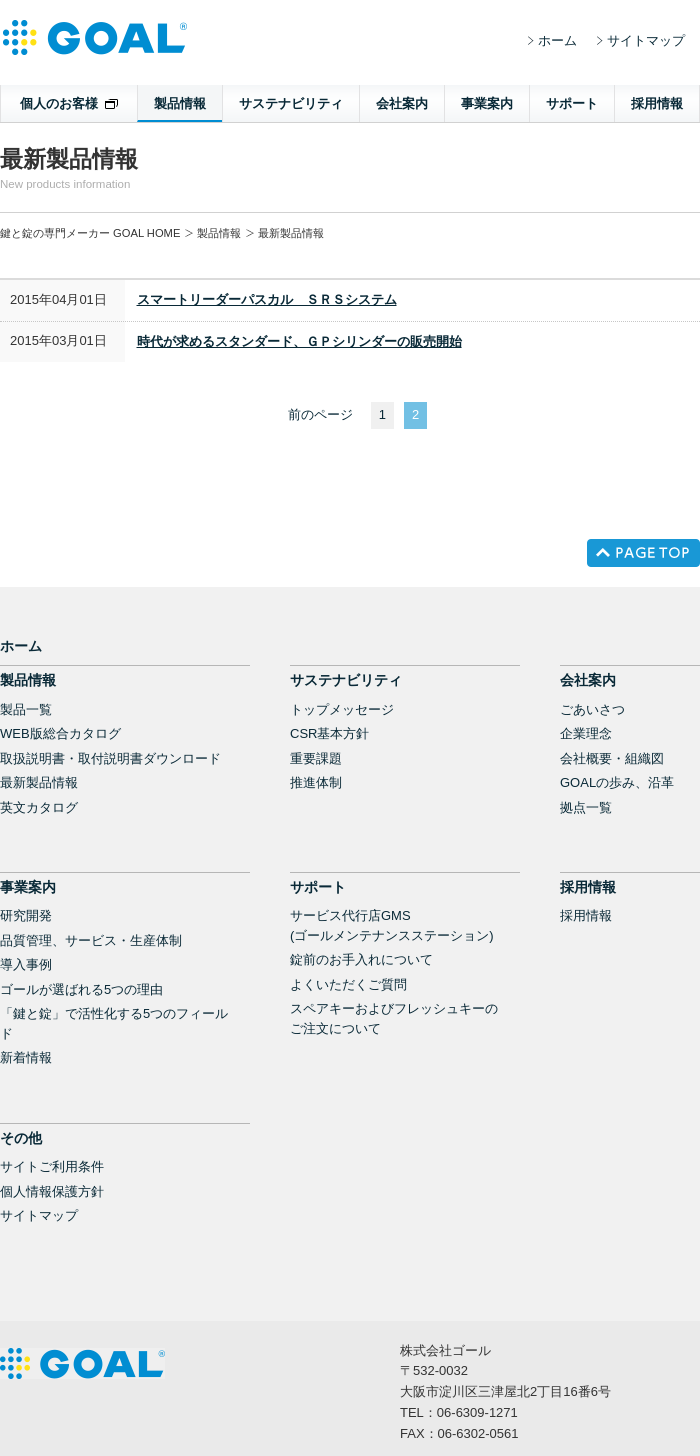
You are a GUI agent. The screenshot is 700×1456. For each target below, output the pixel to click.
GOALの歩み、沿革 (617, 782)
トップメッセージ (342, 709)
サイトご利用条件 (52, 1166)
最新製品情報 (39, 782)
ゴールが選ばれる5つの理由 (81, 989)
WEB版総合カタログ (60, 733)
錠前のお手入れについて (361, 959)
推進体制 (316, 782)
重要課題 (316, 758)
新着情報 (26, 1057)
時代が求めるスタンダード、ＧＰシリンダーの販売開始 (299, 341)
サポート (572, 103)
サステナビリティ (291, 103)
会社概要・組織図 (612, 758)
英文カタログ (39, 807)
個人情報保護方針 (52, 1191)
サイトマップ (646, 40)
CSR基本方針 (329, 733)
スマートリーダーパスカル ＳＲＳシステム (267, 299)
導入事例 (26, 964)
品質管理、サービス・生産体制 (91, 940)
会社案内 (402, 103)
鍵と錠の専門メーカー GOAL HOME (90, 233)
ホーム (557, 40)
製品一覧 (26, 709)
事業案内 (487, 103)
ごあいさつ (592, 709)
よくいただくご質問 (348, 984)
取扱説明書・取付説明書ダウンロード (110, 758)
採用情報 (657, 103)
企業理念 (586, 733)
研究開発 (26, 915)
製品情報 (180, 103)
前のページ (320, 414)
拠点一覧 (586, 807)
